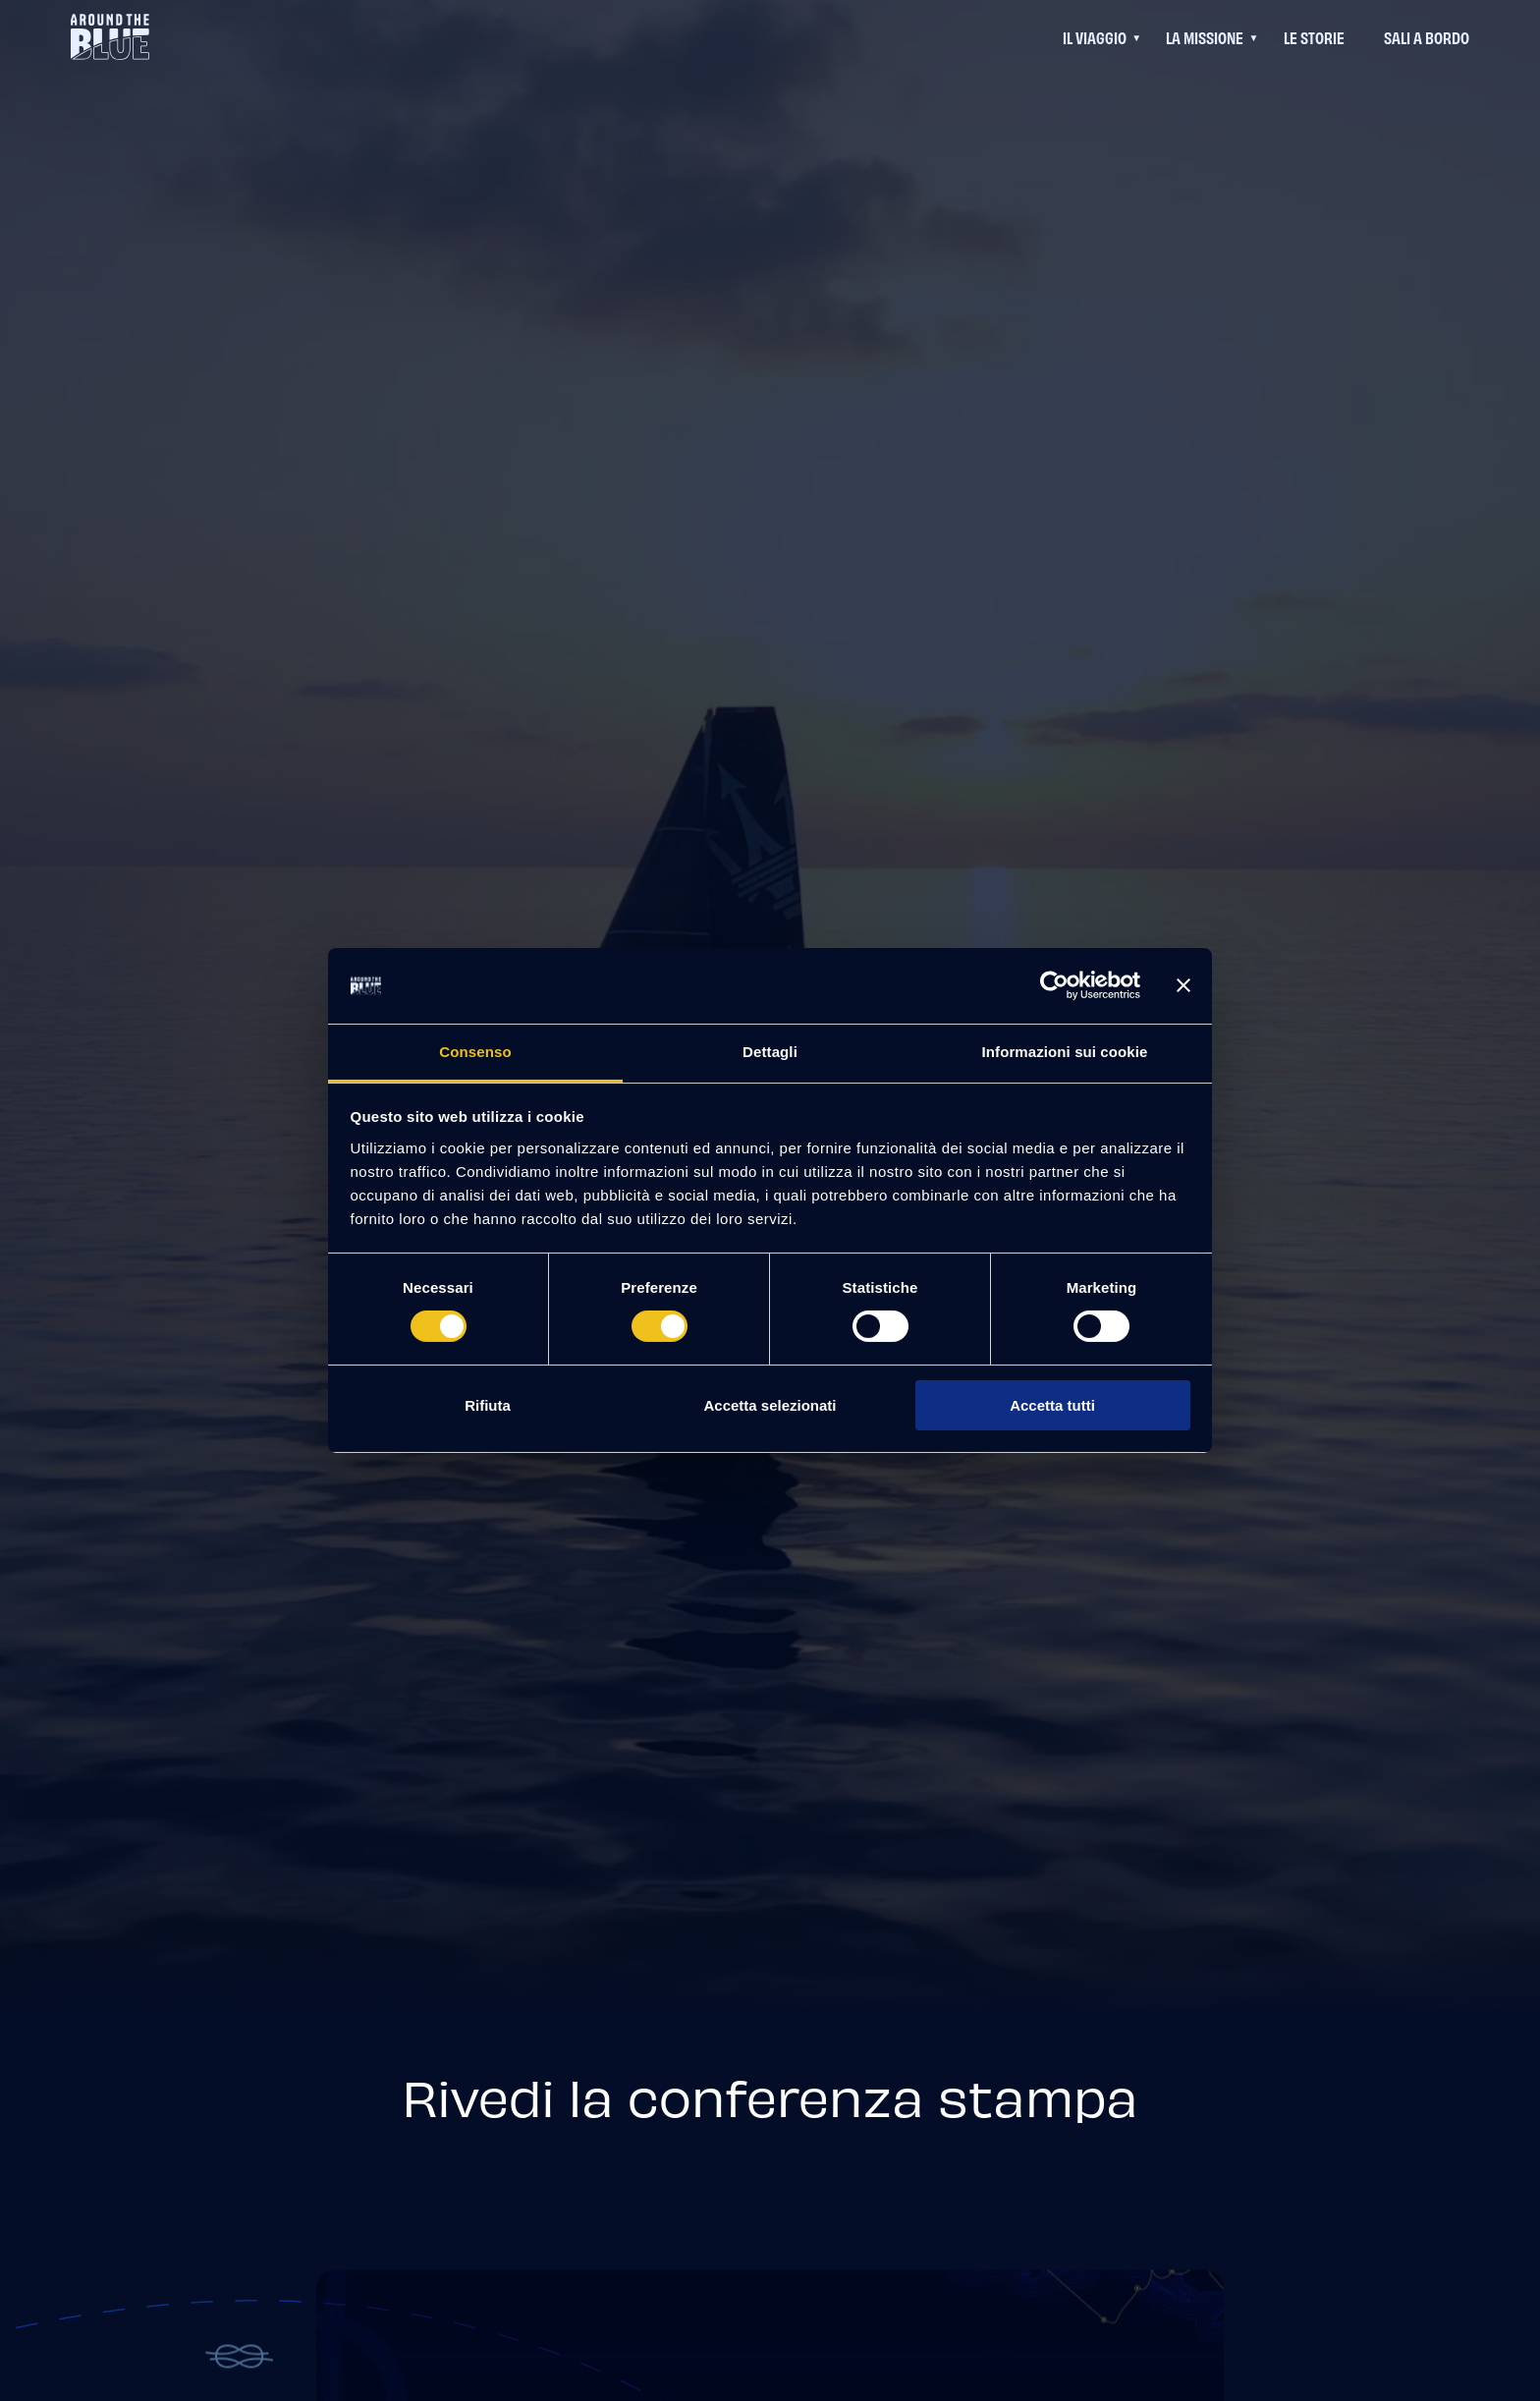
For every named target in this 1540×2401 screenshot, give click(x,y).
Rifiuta (488, 1405)
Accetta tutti (1052, 1405)
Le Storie (1314, 37)
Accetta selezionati (769, 1405)
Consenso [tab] (475, 1051)
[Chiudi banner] (1183, 985)
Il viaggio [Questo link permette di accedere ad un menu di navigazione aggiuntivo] (1095, 37)
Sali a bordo (1426, 37)
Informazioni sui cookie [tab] (1065, 1051)
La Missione (1204, 37)
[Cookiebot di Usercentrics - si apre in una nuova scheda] (1054, 985)
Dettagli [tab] (770, 1051)
